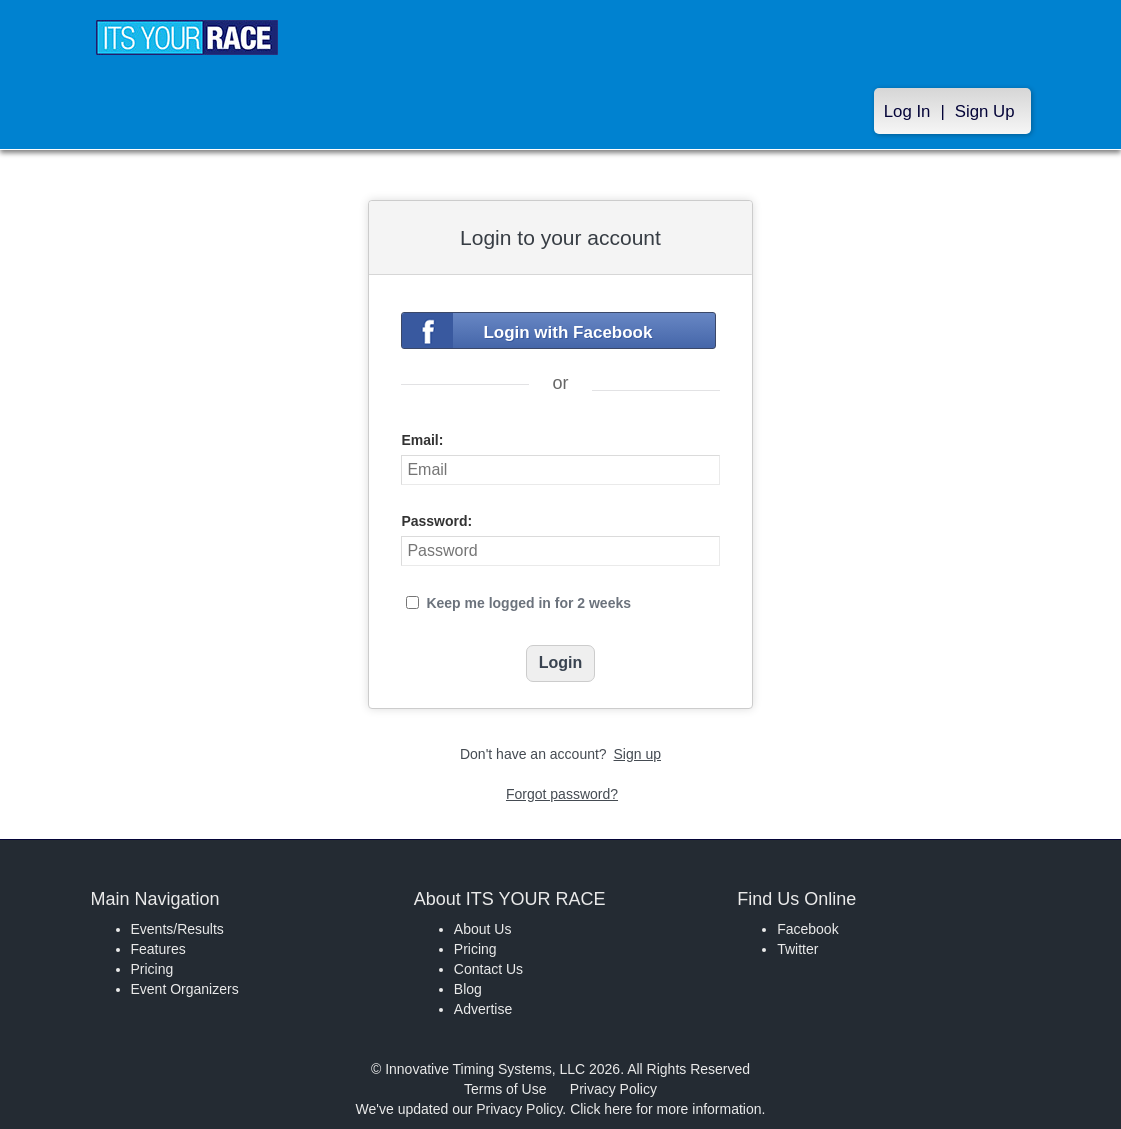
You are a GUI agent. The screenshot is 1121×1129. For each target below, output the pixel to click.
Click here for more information (665, 1109)
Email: (422, 440)
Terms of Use (505, 1089)
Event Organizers (185, 989)
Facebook (807, 929)
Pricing (152, 969)
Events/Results (177, 929)
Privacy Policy (613, 1089)
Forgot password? (562, 794)
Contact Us (488, 969)
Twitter (797, 949)
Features (158, 949)
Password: (436, 521)
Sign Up (985, 111)
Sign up (637, 754)
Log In (907, 111)
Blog (468, 989)
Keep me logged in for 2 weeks (528, 603)
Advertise (483, 1009)
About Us (483, 929)
